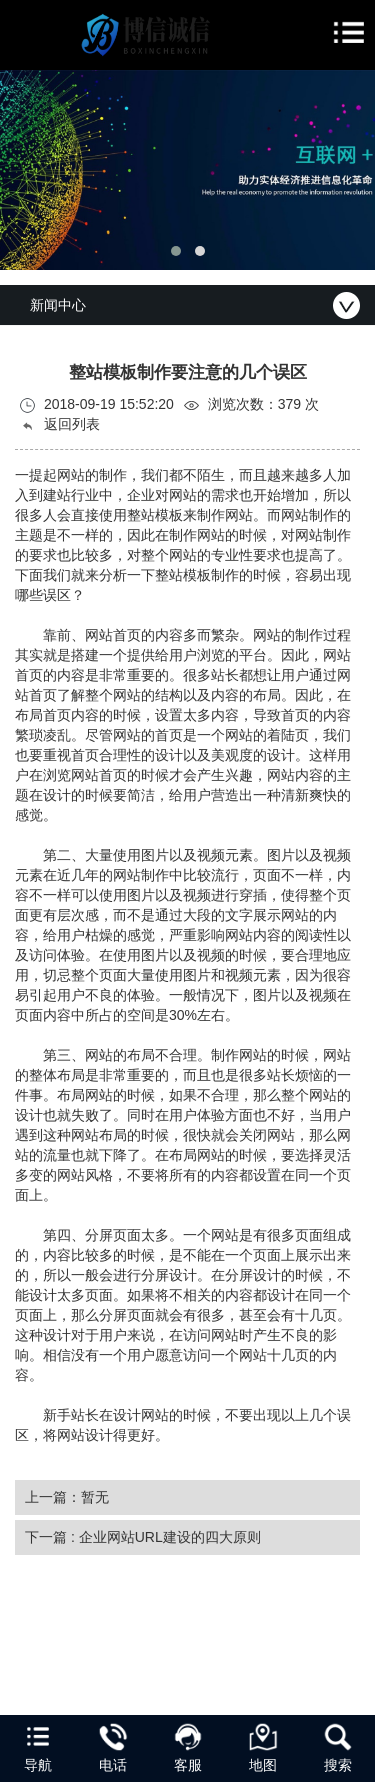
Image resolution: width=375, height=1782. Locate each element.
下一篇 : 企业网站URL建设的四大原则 (143, 1537)
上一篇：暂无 (67, 1497)
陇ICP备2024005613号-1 (231, 1705)
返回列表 (60, 424)
